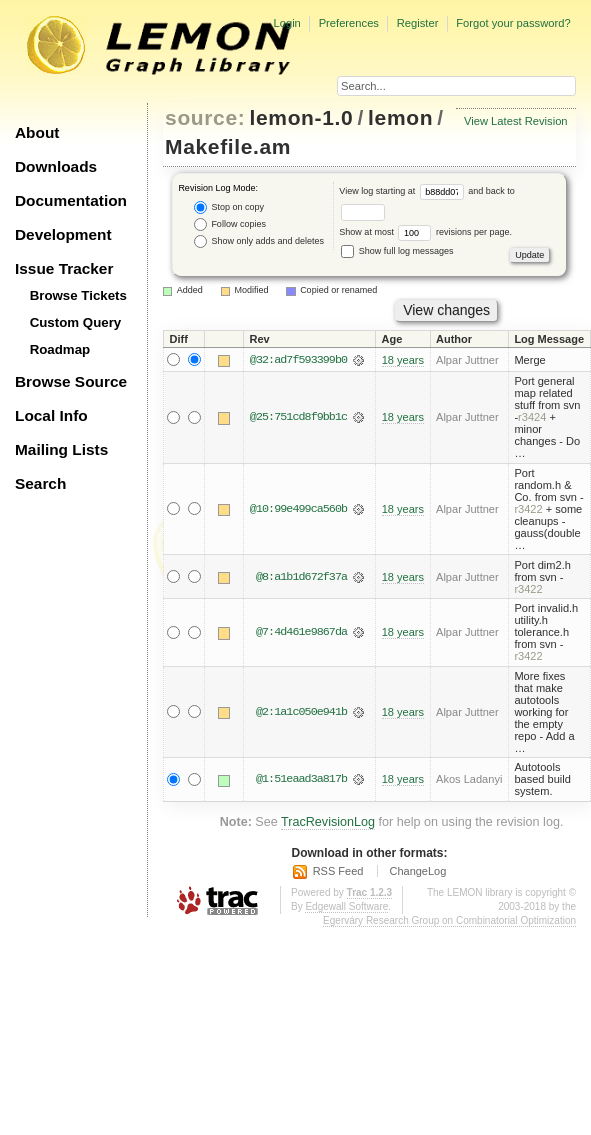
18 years (403, 360)
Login (286, 23)
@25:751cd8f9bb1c (298, 418)
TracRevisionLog (328, 823)
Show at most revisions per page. (425, 232)
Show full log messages (397, 251)
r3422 (528, 509)
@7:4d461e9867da (301, 632)
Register (418, 23)
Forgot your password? (513, 23)
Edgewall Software (346, 906)
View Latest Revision (516, 121)
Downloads (56, 166)
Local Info (51, 415)
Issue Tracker (64, 268)
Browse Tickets (78, 295)
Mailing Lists (61, 449)
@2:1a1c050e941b (301, 712)
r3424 (532, 418)
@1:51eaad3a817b (301, 780)
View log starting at (403, 191)
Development (63, 234)
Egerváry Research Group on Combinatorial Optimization (449, 920)
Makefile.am (228, 146)
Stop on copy (229, 207)
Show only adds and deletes (259, 241)
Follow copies (230, 224)
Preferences (349, 23)
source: (205, 117)
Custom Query (76, 322)
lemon (400, 117)
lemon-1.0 (302, 117)
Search (40, 483)
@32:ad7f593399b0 (298, 360)
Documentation (71, 200)
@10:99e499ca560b (298, 509)
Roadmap (60, 349)
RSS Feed (338, 872)
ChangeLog (417, 872)
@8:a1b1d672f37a (301, 577)
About (37, 132)
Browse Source (71, 381)
